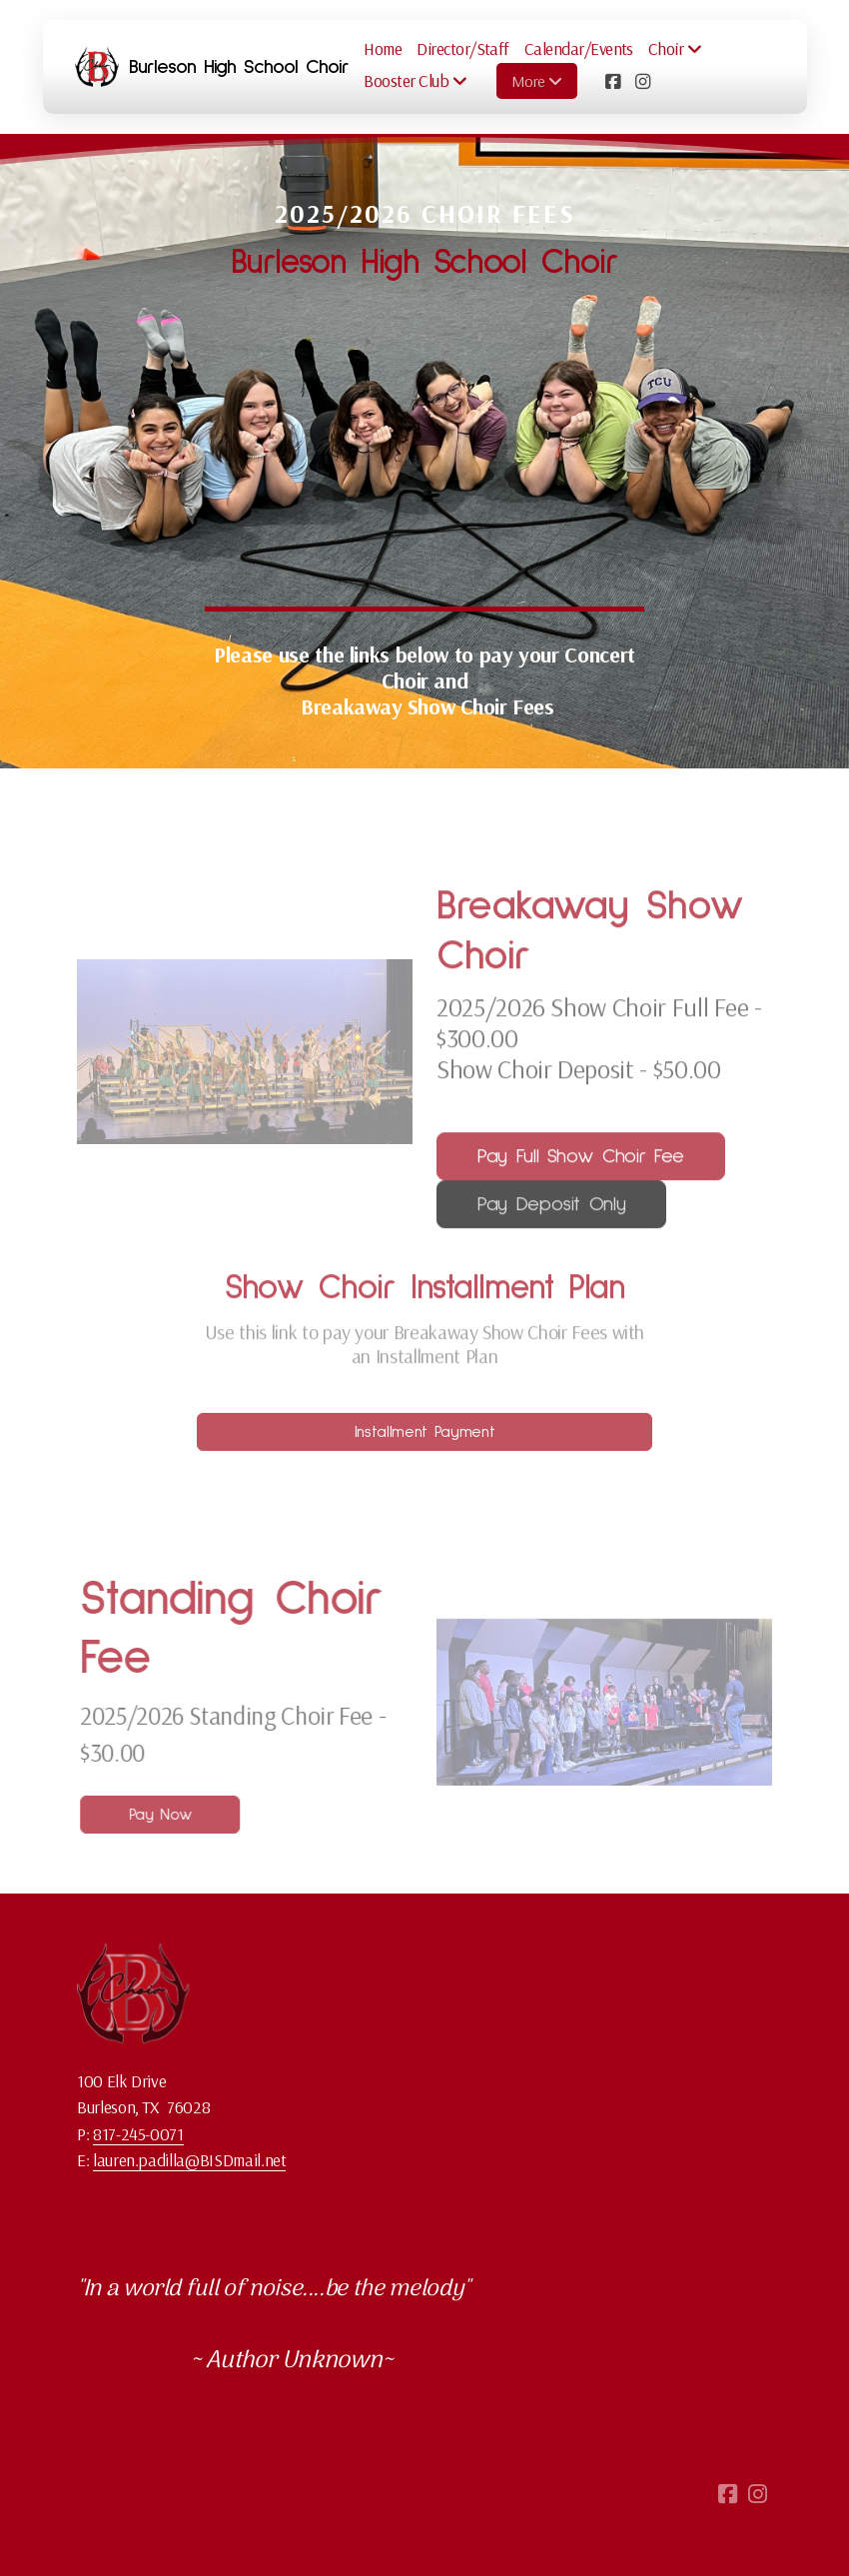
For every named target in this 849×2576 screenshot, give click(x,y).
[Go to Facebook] (612, 81)
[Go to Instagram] (642, 81)
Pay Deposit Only (551, 1211)
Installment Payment (424, 1432)
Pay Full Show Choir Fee (580, 1163)
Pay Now (166, 1815)
